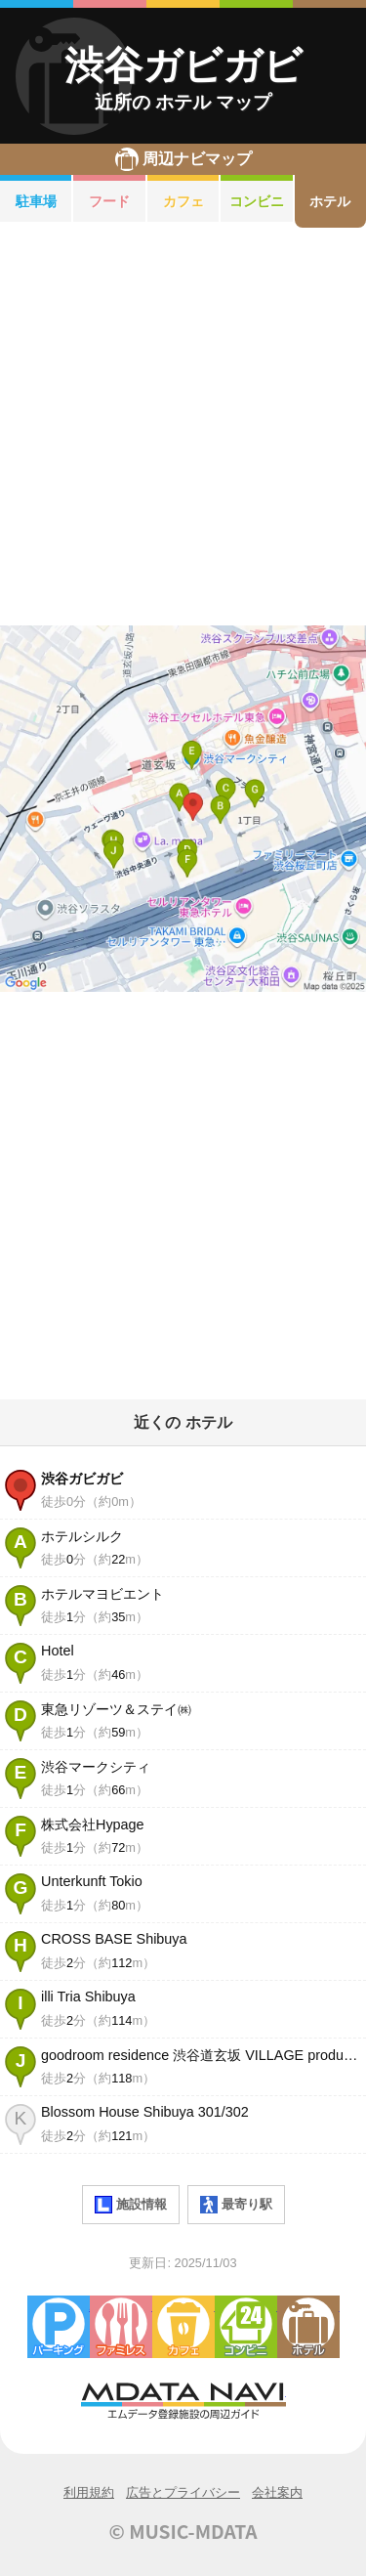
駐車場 (36, 201)
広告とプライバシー (183, 2492)
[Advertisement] (183, 426)
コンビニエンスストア (246, 2327)
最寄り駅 (236, 2204)
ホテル (308, 2327)
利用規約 (88, 2492)
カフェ (183, 201)
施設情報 (131, 2204)
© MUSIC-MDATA (183, 2531)
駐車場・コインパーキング (58, 2327)
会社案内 (277, 2492)
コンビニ (256, 201)
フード (109, 201)
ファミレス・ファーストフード (121, 2327)
